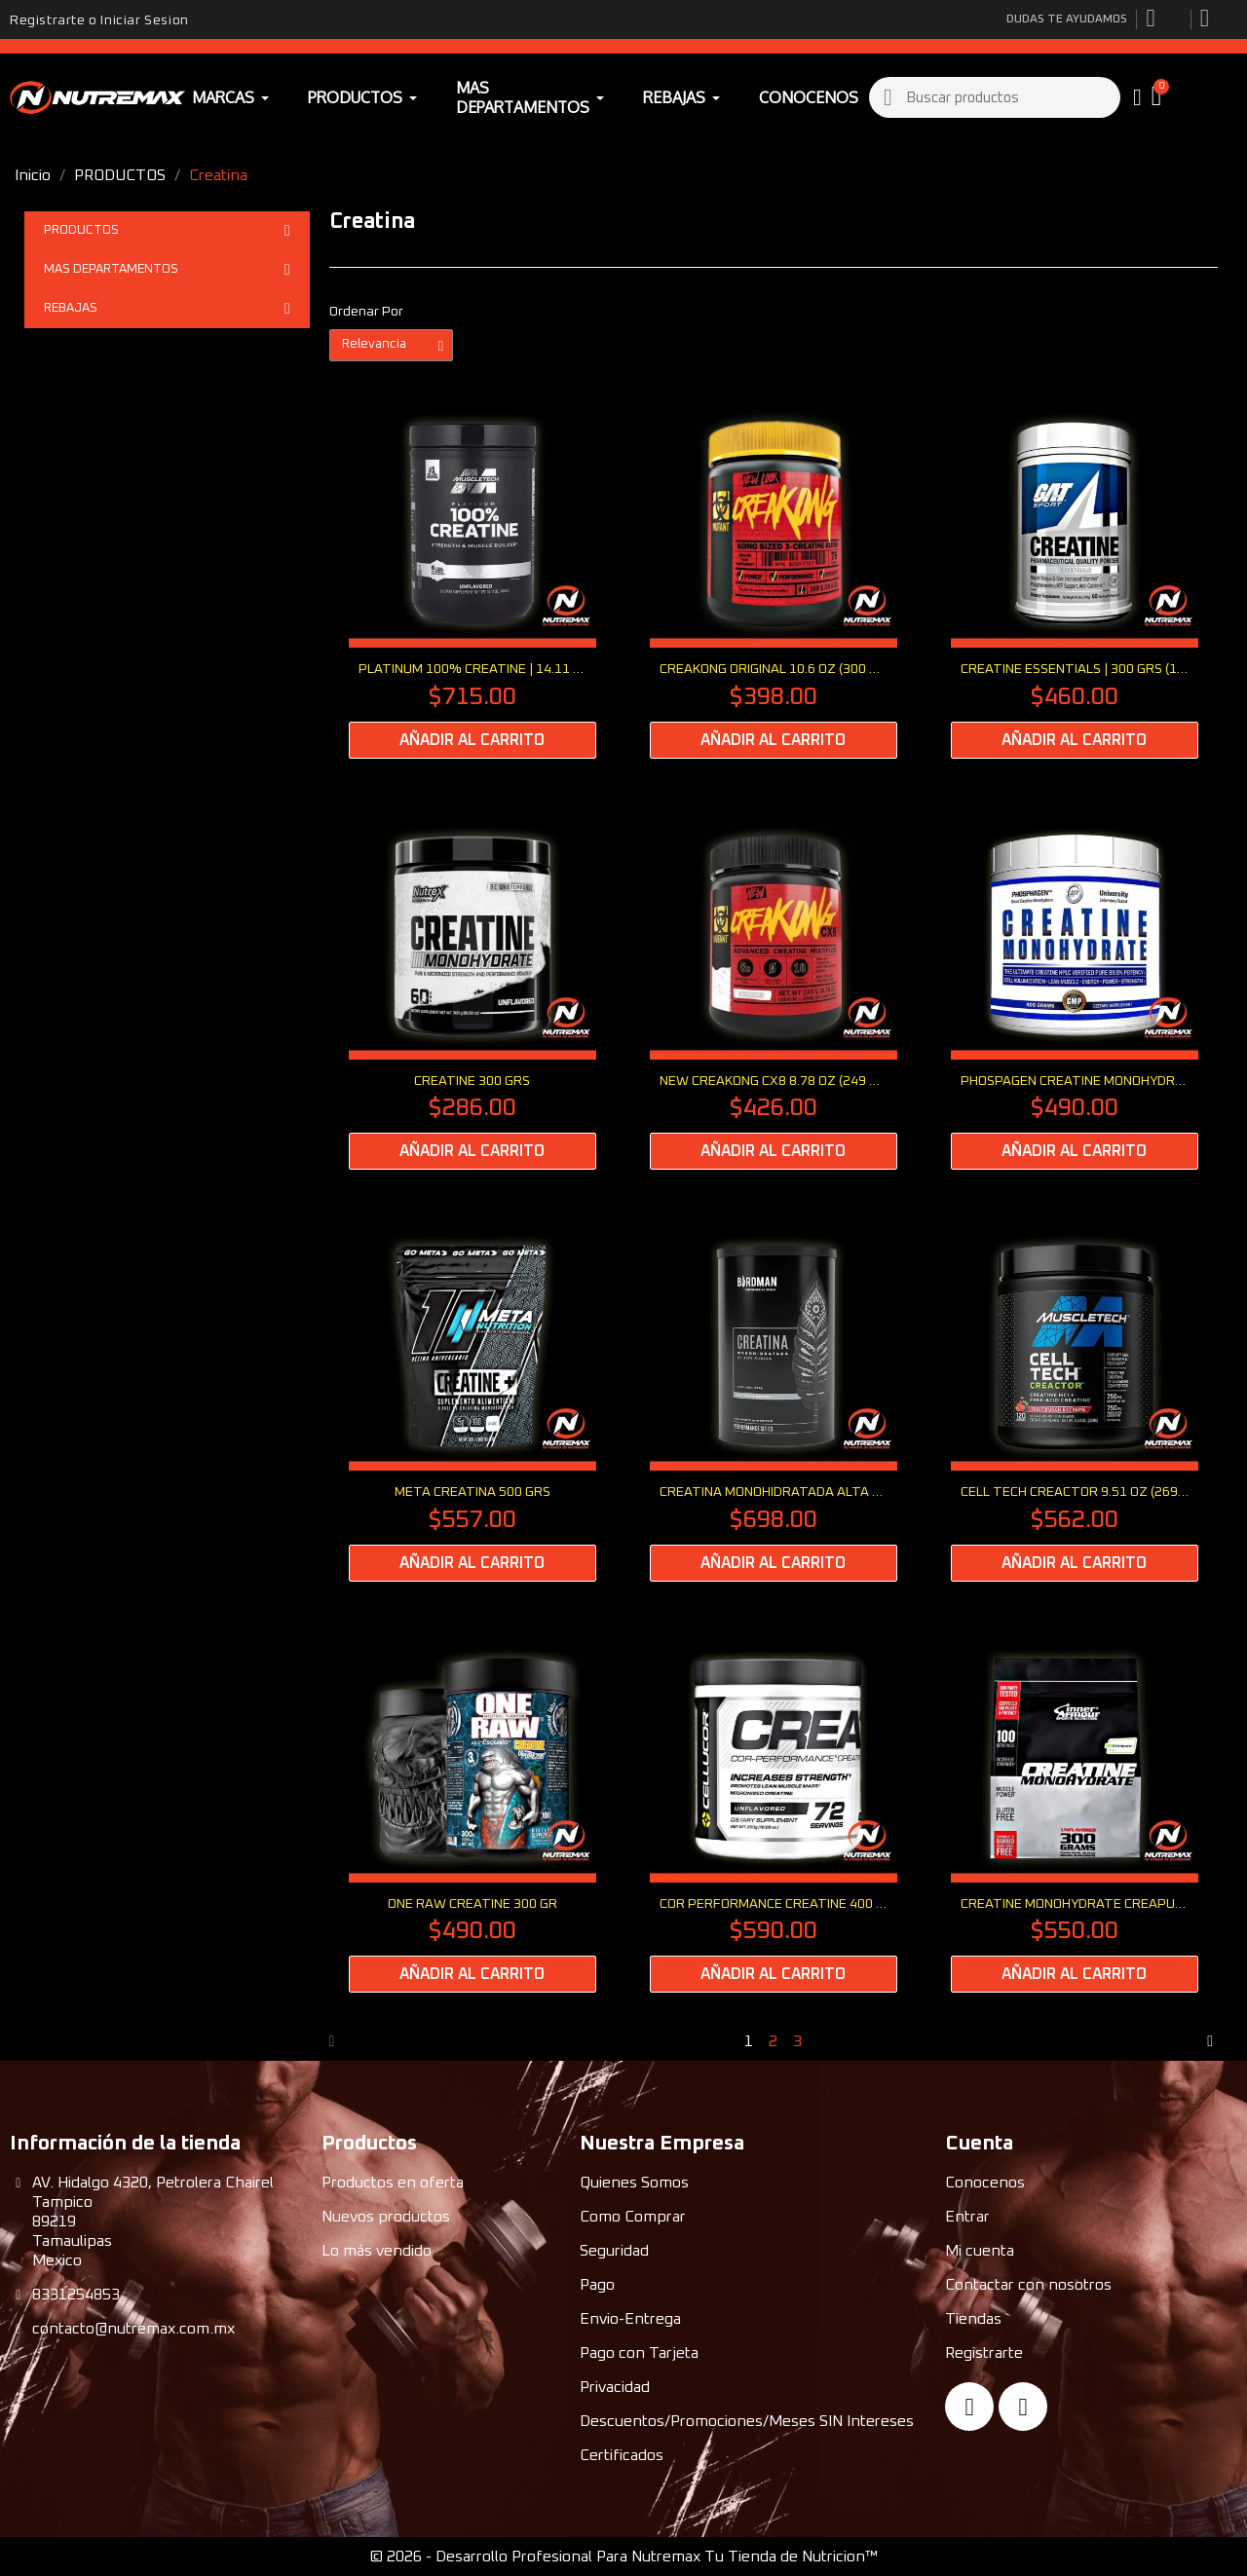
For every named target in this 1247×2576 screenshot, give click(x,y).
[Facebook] (969, 2406)
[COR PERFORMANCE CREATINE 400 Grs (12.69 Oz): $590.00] (773, 1814)
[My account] (1137, 97)
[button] (1159, 97)
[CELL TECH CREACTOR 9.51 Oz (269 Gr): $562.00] (1074, 1402)
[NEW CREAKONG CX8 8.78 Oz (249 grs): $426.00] (773, 991)
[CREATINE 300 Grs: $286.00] (472, 991)
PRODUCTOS (167, 230)
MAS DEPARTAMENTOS (167, 269)
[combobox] (996, 97)
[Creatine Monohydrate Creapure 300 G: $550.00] (1074, 1814)
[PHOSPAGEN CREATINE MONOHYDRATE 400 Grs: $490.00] (1074, 991)
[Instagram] (1023, 2406)
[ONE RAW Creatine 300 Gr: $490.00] (472, 1814)
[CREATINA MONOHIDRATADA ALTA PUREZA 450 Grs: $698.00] (773, 1402)
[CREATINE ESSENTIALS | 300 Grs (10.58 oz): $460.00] (1074, 579)
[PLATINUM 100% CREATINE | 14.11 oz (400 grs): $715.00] (472, 579)
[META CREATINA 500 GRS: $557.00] (472, 1402)
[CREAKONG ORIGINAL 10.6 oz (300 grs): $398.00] (773, 579)
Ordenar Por (366, 311)
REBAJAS (167, 308)
